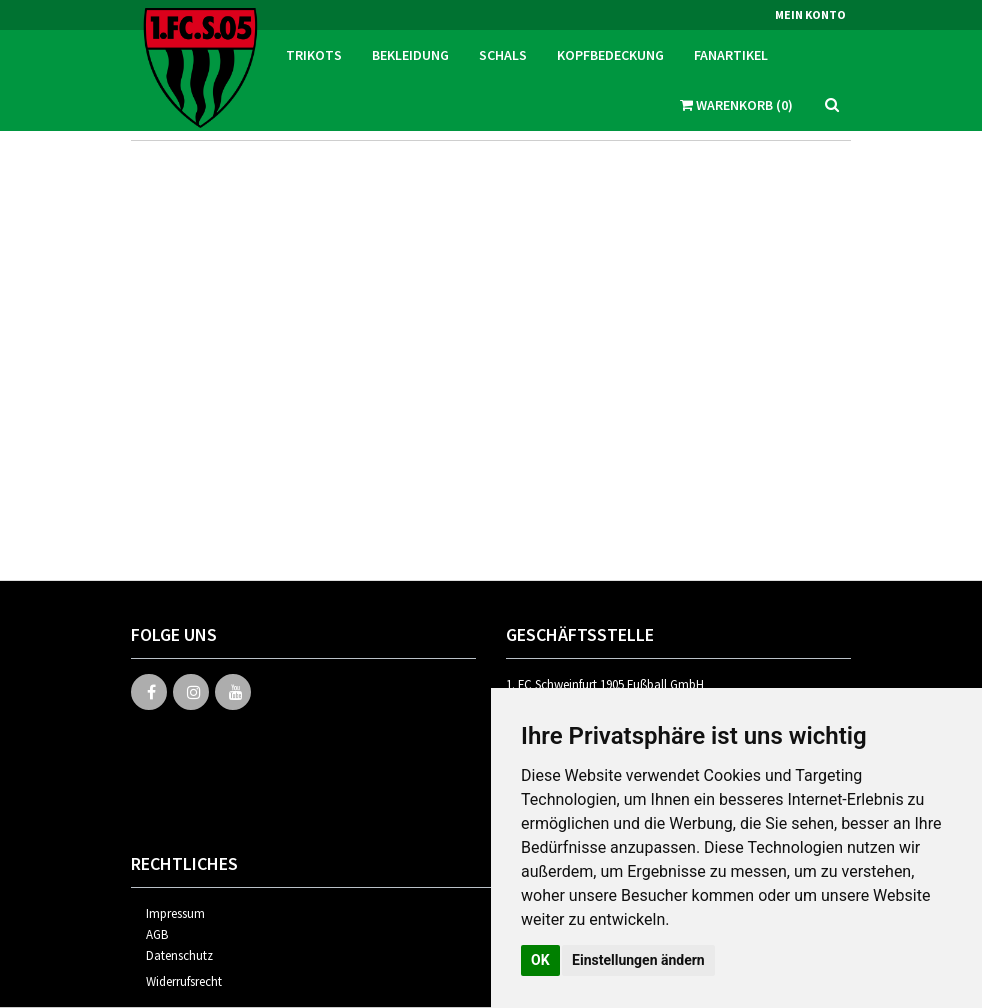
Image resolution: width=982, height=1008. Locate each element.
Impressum (175, 913)
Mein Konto (810, 14)
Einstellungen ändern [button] (638, 960)
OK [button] (540, 960)
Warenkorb (736, 105)
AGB (157, 934)
